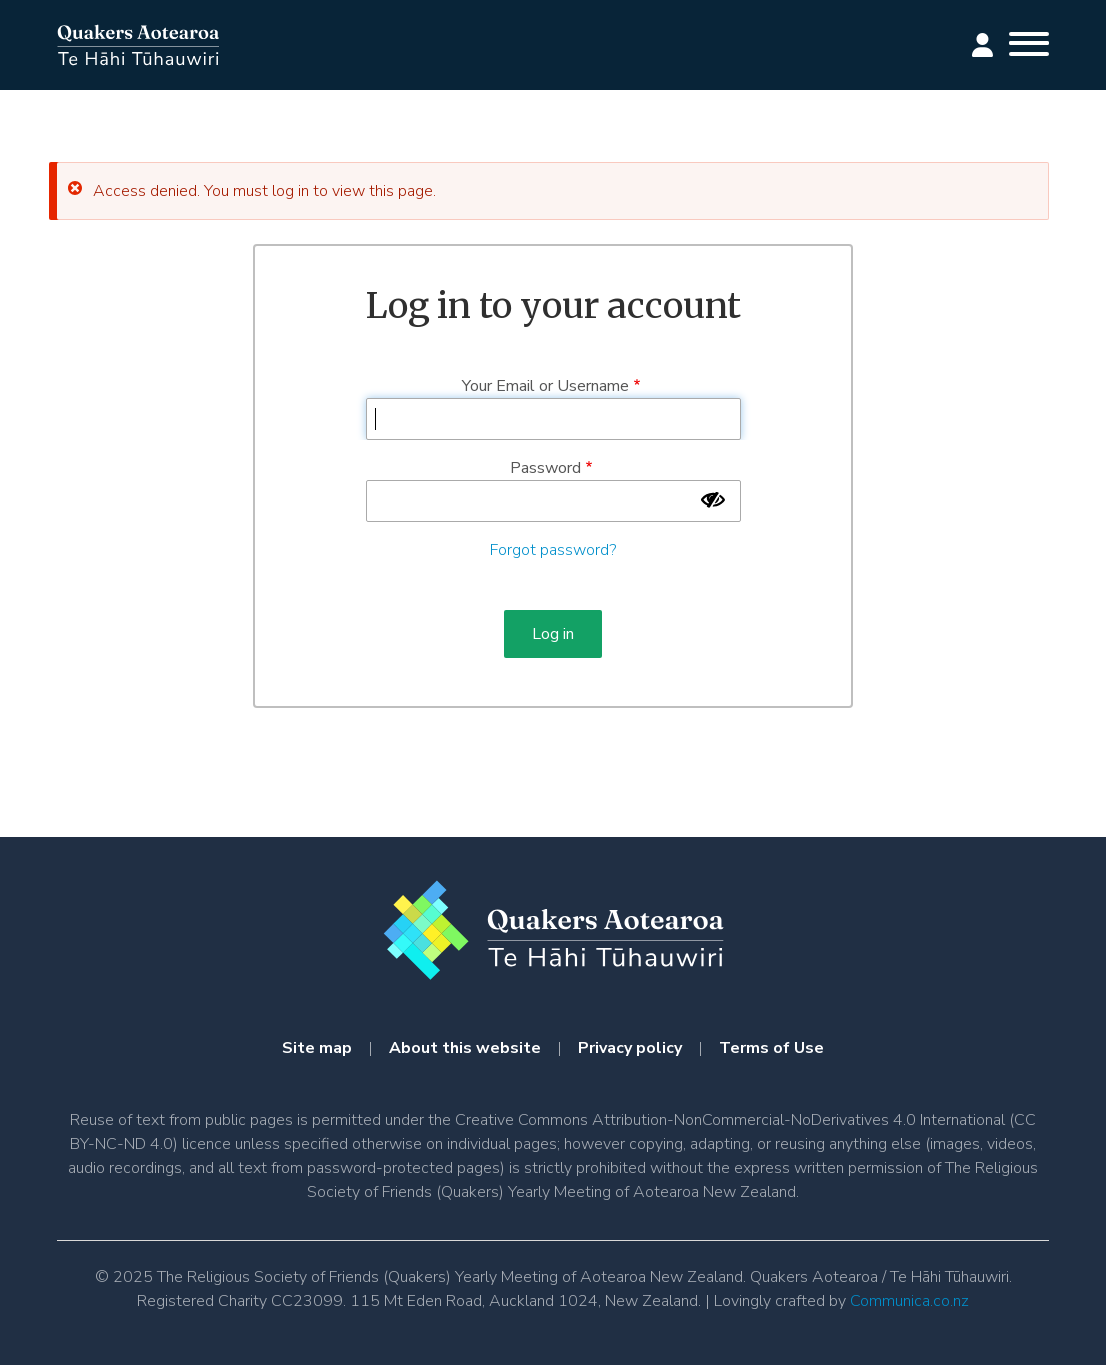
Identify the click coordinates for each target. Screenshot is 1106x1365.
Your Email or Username (545, 386)
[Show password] (713, 500)
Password (545, 468)
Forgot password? (553, 550)
